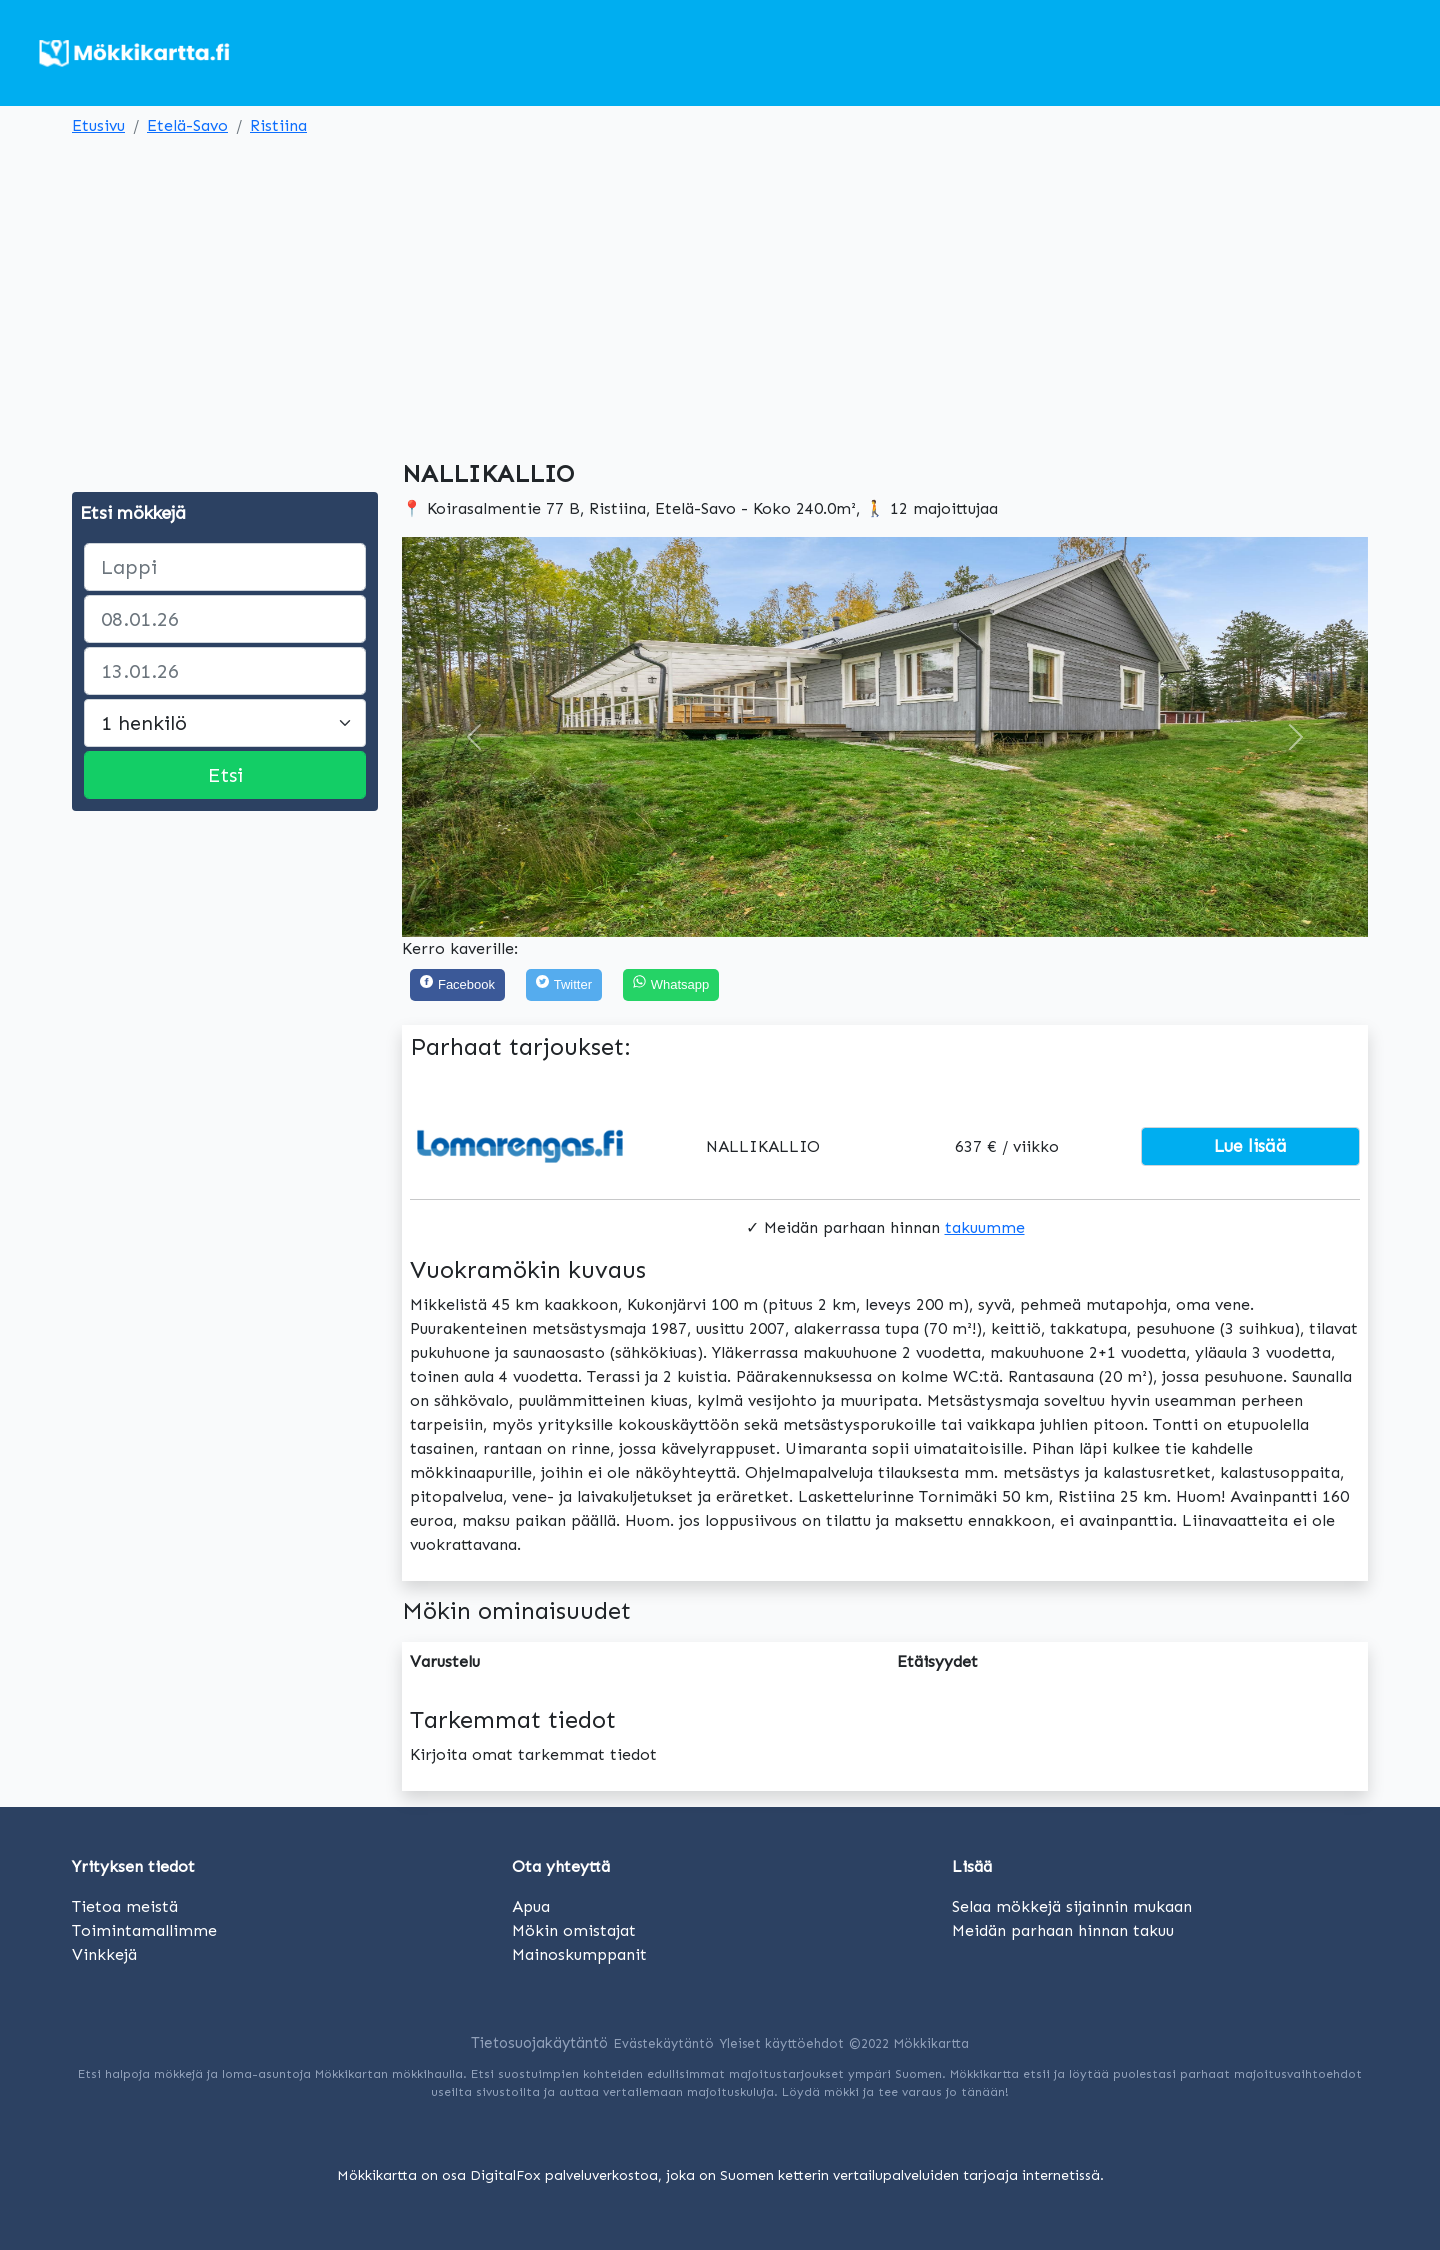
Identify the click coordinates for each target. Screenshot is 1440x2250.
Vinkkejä (104, 1954)
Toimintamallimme (144, 1930)
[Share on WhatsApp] (671, 985)
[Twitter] (564, 985)
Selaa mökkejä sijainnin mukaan (1072, 1906)
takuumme (985, 1227)
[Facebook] (457, 985)
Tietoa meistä (125, 1906)
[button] (474, 737)
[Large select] (225, 723)
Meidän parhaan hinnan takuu (1063, 1930)
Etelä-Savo (187, 125)
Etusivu (98, 125)
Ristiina (278, 125)
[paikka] (225, 567)
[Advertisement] (720, 294)
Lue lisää (1250, 1146)
